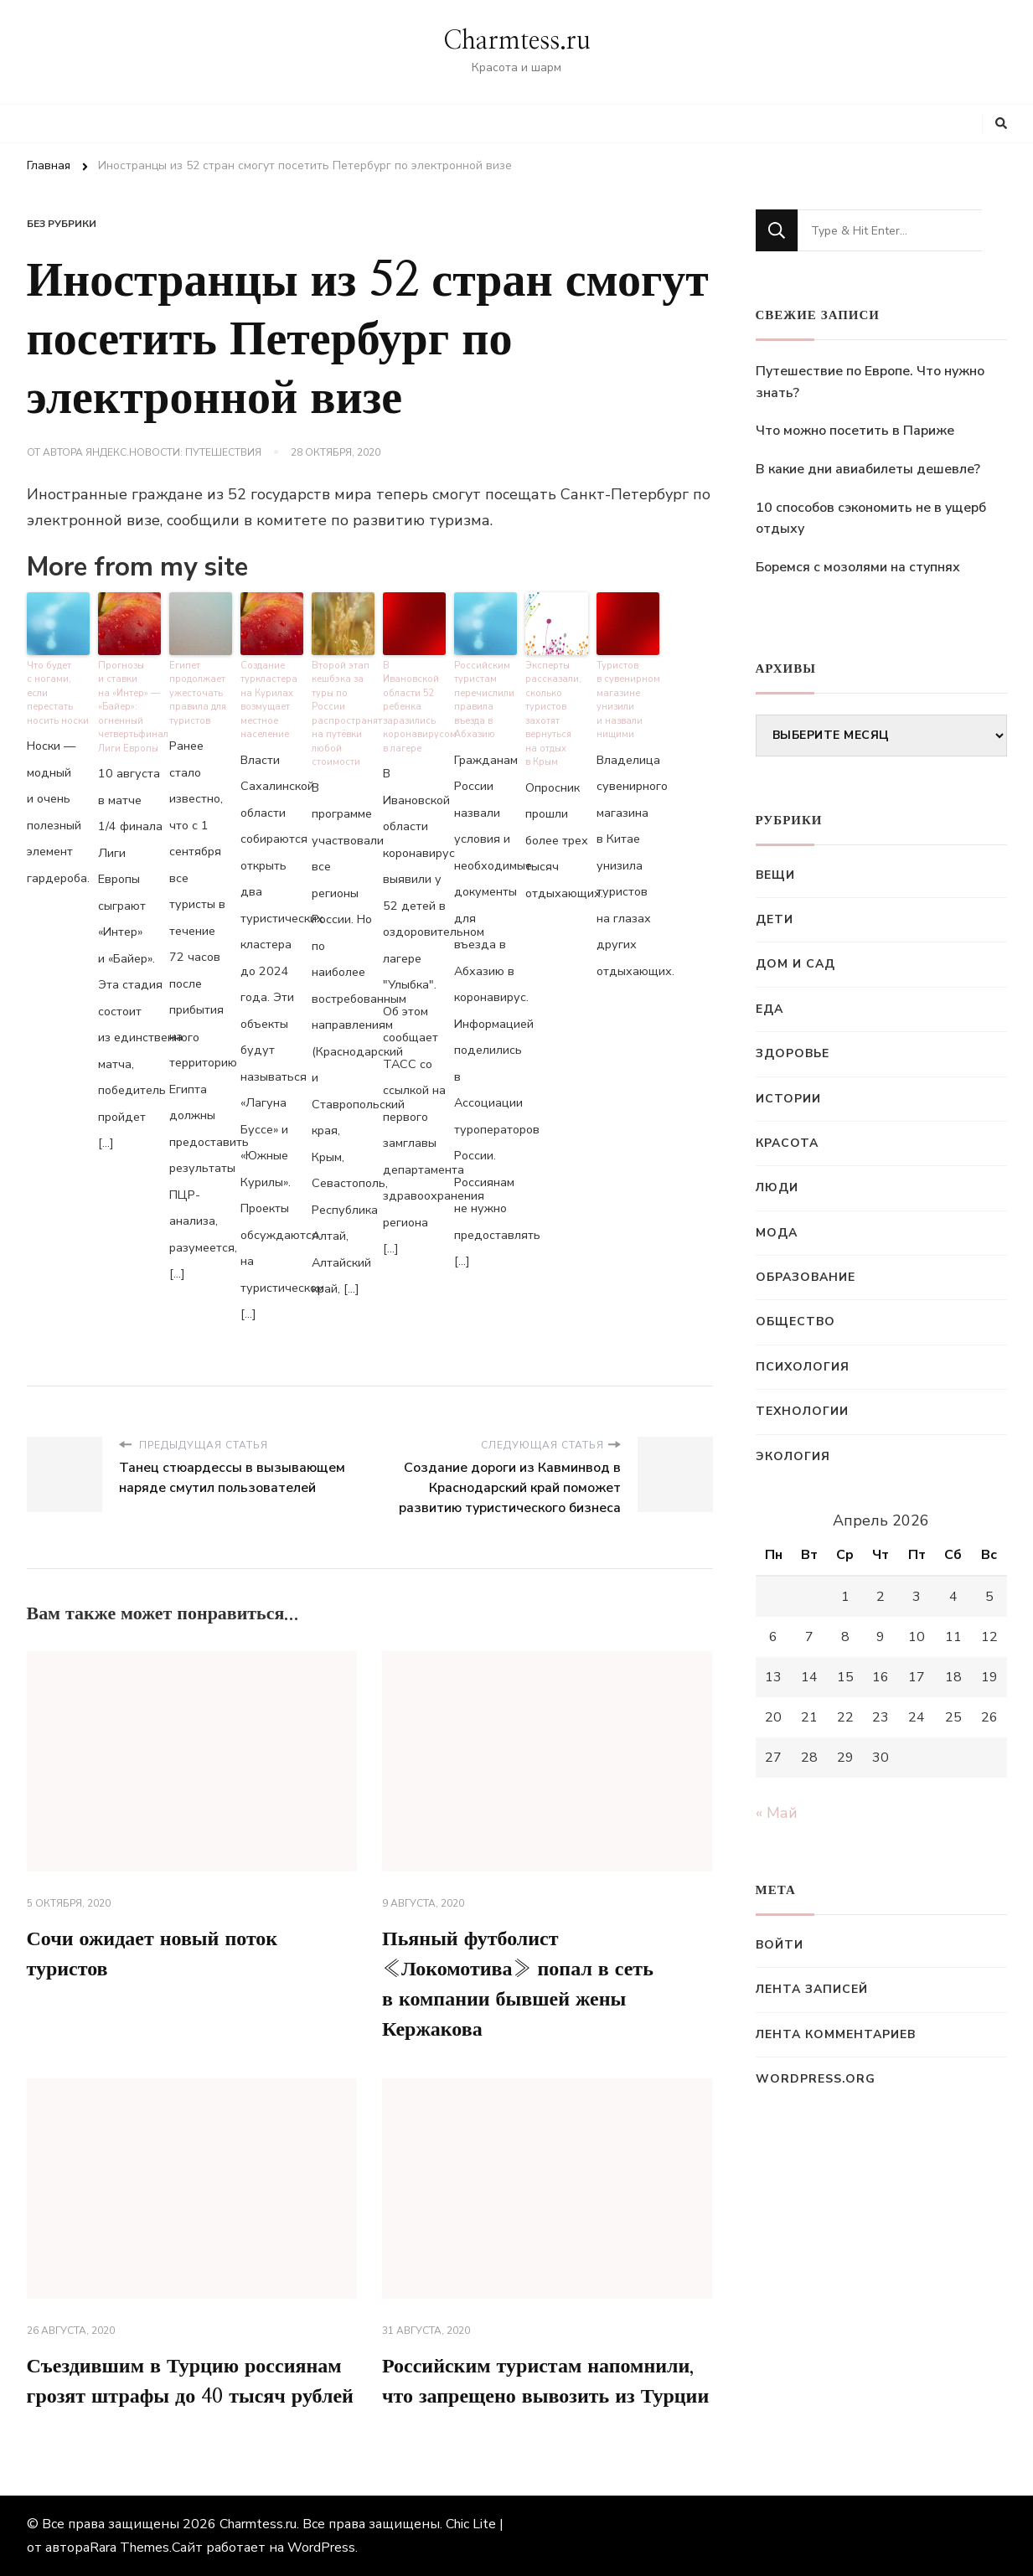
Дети (774, 919)
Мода (777, 1233)
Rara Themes (129, 2547)
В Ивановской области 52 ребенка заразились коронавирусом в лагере (414, 707)
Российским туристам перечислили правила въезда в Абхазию (484, 700)
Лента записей (812, 1989)
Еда (769, 1009)
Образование (805, 1277)
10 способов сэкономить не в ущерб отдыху (871, 518)
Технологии (802, 1411)
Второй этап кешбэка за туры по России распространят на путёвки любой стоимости (343, 714)
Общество (795, 1321)
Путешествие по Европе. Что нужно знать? (870, 382)
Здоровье (792, 1053)
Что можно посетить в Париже (855, 430)
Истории (788, 1099)
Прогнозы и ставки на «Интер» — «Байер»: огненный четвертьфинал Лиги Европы (129, 707)
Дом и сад (795, 964)
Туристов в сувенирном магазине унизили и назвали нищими (628, 700)
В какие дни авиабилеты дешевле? (868, 469)
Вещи (775, 875)
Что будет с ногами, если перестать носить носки (58, 693)
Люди (777, 1187)
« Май (777, 1813)
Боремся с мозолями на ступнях (858, 567)
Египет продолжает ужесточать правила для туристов (197, 693)
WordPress (321, 2547)
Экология (793, 1456)
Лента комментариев (836, 2034)
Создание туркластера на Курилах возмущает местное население (268, 700)
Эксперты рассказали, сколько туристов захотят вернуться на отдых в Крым (553, 714)
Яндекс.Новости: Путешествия (173, 452)
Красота (787, 1143)
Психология (803, 1367)
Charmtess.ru (517, 41)
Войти (779, 1945)
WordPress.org (815, 2079)
